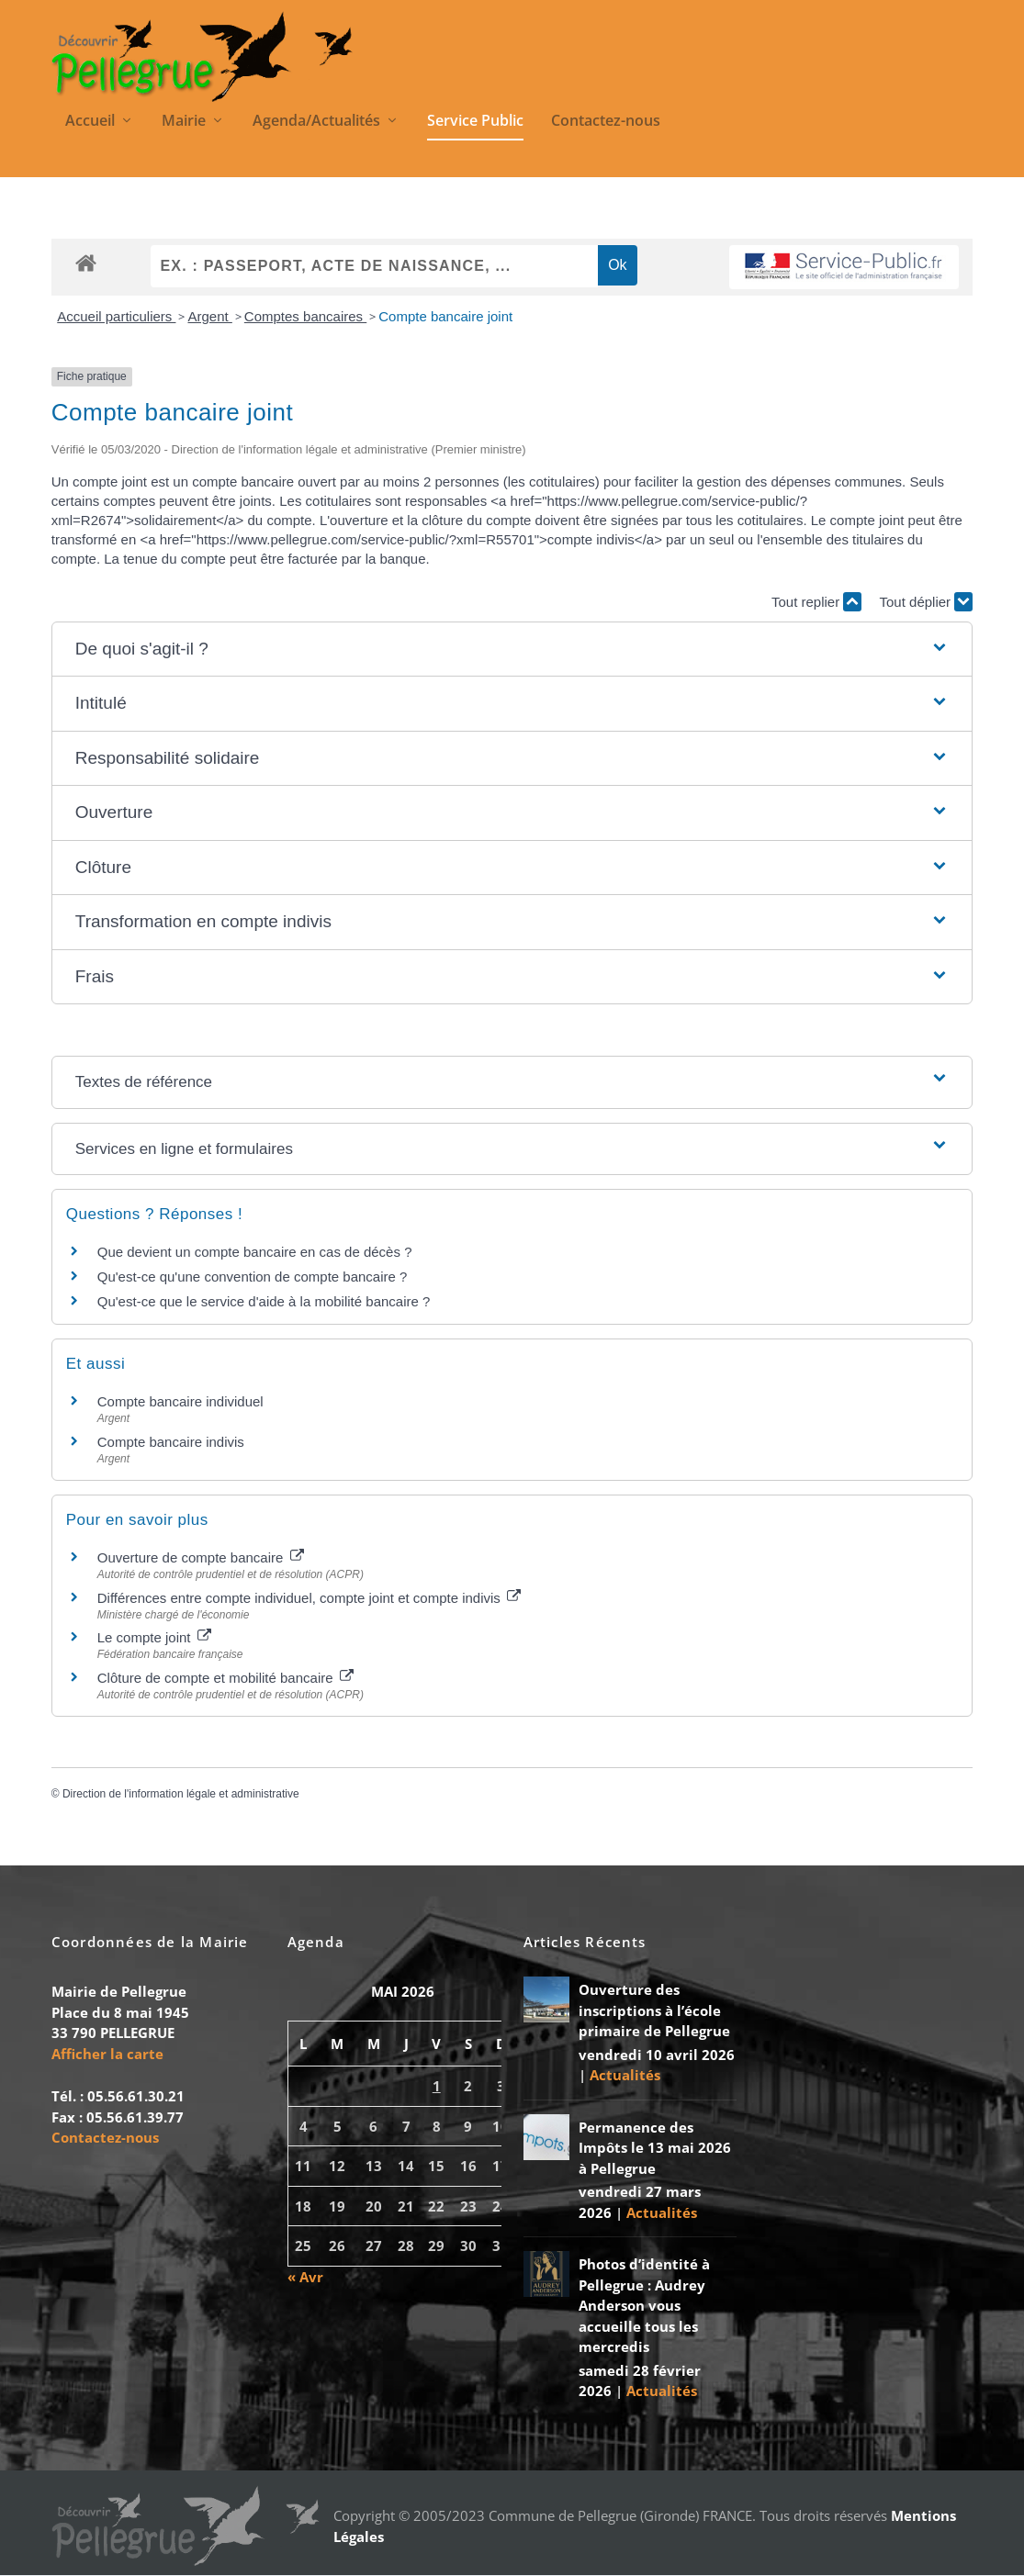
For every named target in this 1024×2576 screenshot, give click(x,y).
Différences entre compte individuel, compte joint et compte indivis (309, 1599)
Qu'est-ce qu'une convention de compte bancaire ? (252, 1278)
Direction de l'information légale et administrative (180, 1795)
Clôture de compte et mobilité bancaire (225, 1679)
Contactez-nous (605, 122)
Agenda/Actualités (316, 122)
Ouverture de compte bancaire (200, 1558)
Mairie (184, 122)
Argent (209, 317)
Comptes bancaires (305, 317)
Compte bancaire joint (445, 317)
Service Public (475, 122)
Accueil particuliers (116, 317)
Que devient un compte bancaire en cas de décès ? (254, 1253)
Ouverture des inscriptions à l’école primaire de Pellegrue (654, 2012)
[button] (512, 650)
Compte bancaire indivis (170, 1442)
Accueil (90, 122)
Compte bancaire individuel (180, 1403)
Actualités (625, 2076)
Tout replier (816, 603)
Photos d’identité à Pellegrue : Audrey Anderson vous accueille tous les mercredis (644, 2307)
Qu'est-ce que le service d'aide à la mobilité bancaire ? (264, 1303)
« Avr (305, 2277)
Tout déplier (926, 603)
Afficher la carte (107, 2054)
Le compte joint (154, 1639)
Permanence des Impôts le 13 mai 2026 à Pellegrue (655, 2148)
